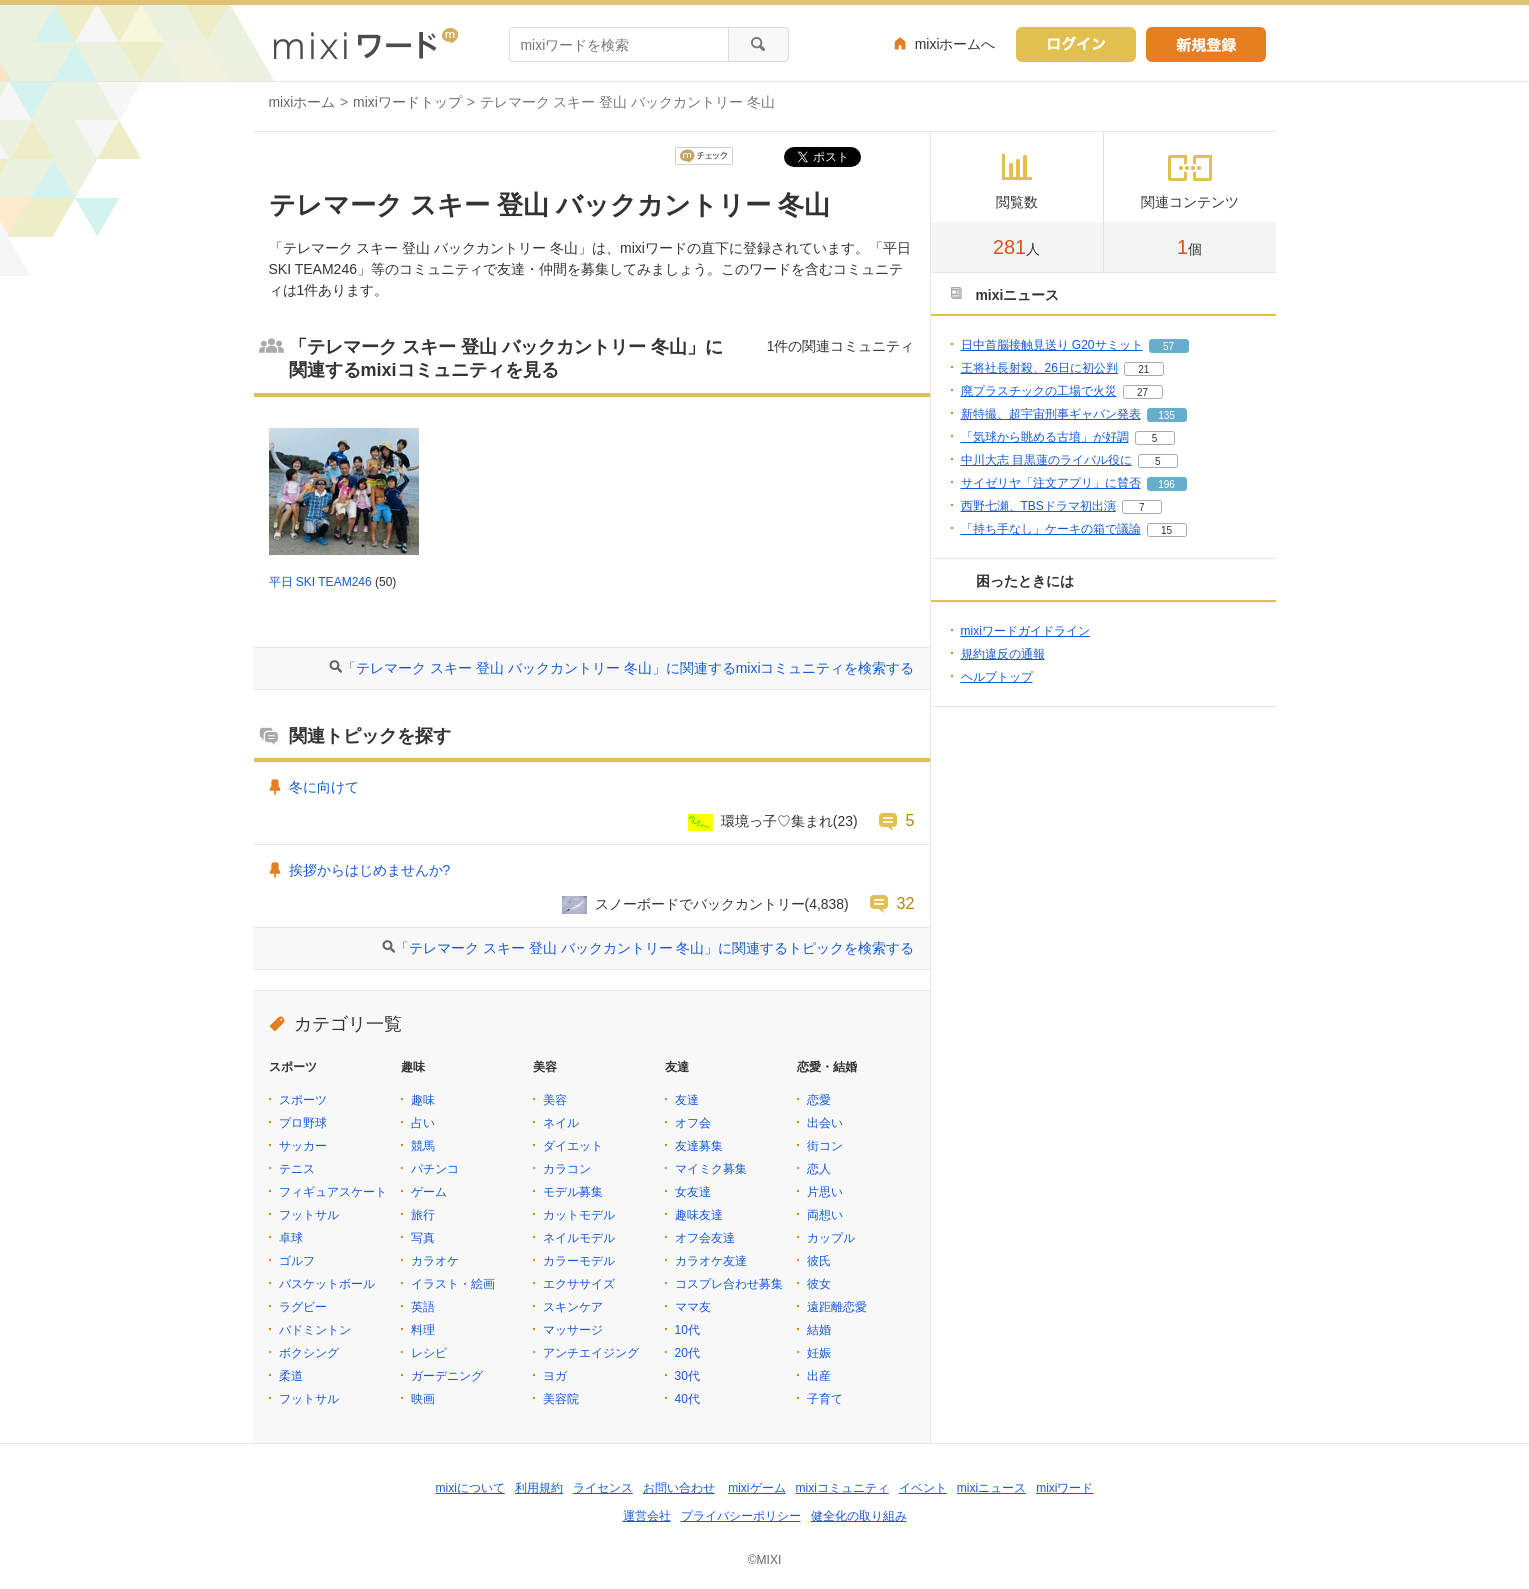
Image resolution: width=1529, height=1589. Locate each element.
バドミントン (315, 1330)
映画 (423, 1399)
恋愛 (819, 1100)
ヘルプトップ (997, 677)
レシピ (429, 1353)
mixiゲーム (756, 1488)
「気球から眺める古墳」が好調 (1045, 437)
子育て (825, 1399)
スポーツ (303, 1100)
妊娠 (819, 1353)
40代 (687, 1399)
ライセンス (603, 1488)
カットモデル (579, 1215)
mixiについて (470, 1488)
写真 (423, 1238)
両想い (825, 1215)
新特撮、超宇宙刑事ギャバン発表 (1051, 414)
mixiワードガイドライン (1025, 631)
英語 (423, 1307)
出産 (819, 1376)
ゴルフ (297, 1261)
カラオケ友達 (711, 1261)
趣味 (423, 1100)
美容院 (561, 1399)
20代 (687, 1353)
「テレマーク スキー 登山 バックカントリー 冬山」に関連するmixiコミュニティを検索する (628, 668)
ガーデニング (447, 1376)
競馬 (423, 1146)
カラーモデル (579, 1261)
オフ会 (693, 1123)
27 (1142, 392)
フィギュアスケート (333, 1192)
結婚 (819, 1330)
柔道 (291, 1376)
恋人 (819, 1169)
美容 (555, 1100)
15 (1166, 530)
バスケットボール (327, 1284)
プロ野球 (303, 1123)
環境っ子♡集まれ (777, 821)
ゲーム (429, 1192)
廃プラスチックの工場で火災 (1039, 391)
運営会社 (647, 1516)
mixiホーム (302, 102)
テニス (297, 1169)
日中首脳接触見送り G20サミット (1052, 345)
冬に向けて (324, 787)
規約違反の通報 (1003, 654)
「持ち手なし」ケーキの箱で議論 (1051, 529)
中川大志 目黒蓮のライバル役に (1046, 460)
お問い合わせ (679, 1488)
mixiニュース (991, 1488)
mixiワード (1064, 1488)
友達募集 (699, 1146)
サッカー (303, 1146)
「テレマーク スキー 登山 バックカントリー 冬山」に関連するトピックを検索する (654, 948)
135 (1166, 415)
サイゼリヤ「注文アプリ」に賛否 (1051, 483)
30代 (687, 1376)
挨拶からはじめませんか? (370, 870)
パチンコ (435, 1169)
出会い (825, 1123)
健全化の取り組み (859, 1516)
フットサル (309, 1215)
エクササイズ (579, 1284)
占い (423, 1123)
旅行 (423, 1215)
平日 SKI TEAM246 (320, 582)
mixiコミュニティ (842, 1488)
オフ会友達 (705, 1238)
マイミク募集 (711, 1169)
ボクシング (309, 1353)
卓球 (291, 1238)
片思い (825, 1192)
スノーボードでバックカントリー (700, 904)
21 (1143, 369)
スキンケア (573, 1307)
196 (1166, 484)
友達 (687, 1100)
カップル (831, 1238)
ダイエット (573, 1146)
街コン (825, 1146)
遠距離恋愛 (837, 1307)
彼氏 (819, 1261)
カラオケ (435, 1261)
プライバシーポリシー (741, 1516)
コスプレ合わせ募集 (729, 1284)
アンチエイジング (591, 1353)
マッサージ (573, 1330)
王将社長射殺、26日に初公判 (1039, 368)
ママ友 (693, 1307)
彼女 (819, 1284)
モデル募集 (573, 1192)
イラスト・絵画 (453, 1284)
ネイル (561, 1123)
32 (906, 903)
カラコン (567, 1169)
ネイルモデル (579, 1238)
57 (1168, 346)
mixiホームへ (955, 44)
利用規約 (539, 1488)
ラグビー (303, 1307)
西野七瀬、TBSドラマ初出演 (1038, 506)
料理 (423, 1330)
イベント (923, 1488)
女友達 (693, 1192)
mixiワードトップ (407, 102)
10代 (687, 1330)
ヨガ (555, 1376)
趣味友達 (699, 1215)
